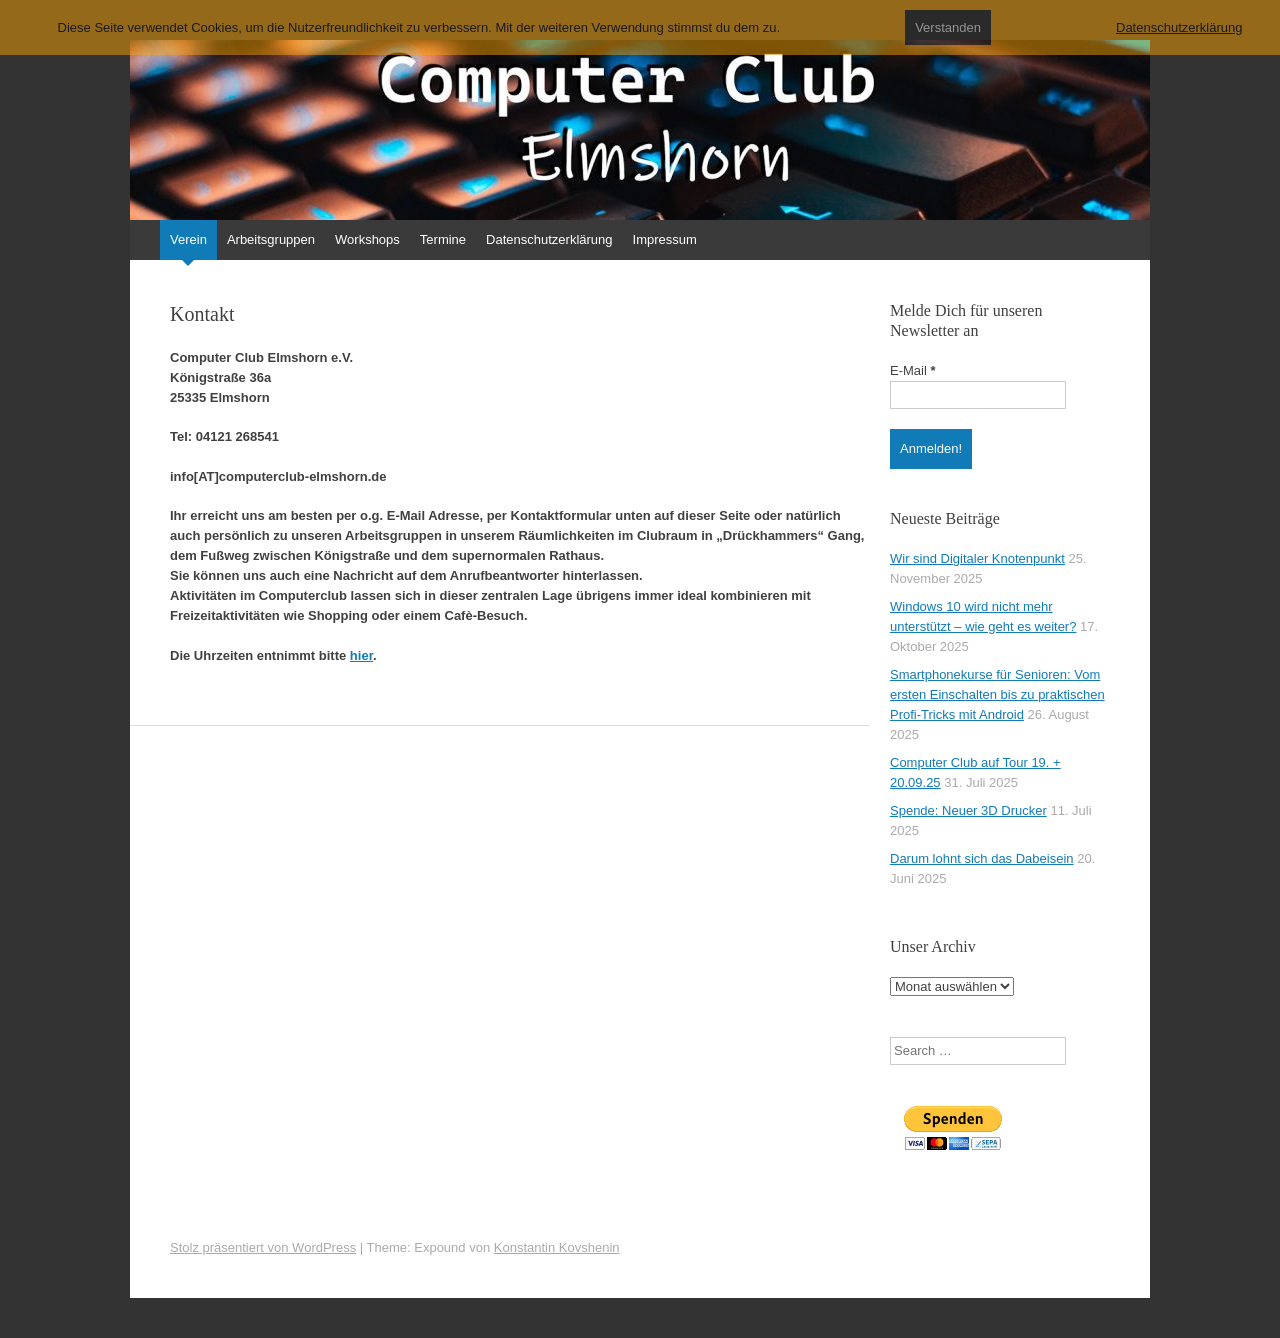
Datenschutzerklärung (549, 239)
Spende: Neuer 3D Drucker (968, 810)
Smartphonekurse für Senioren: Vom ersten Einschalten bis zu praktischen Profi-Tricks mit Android (997, 694)
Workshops (367, 239)
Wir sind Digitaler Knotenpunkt (977, 558)
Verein (188, 239)
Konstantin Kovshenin (557, 1247)
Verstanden (948, 27)
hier (361, 655)
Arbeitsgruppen (271, 239)
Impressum (665, 239)
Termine (443, 239)
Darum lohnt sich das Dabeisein (982, 858)
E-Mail (913, 370)
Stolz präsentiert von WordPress (263, 1247)
